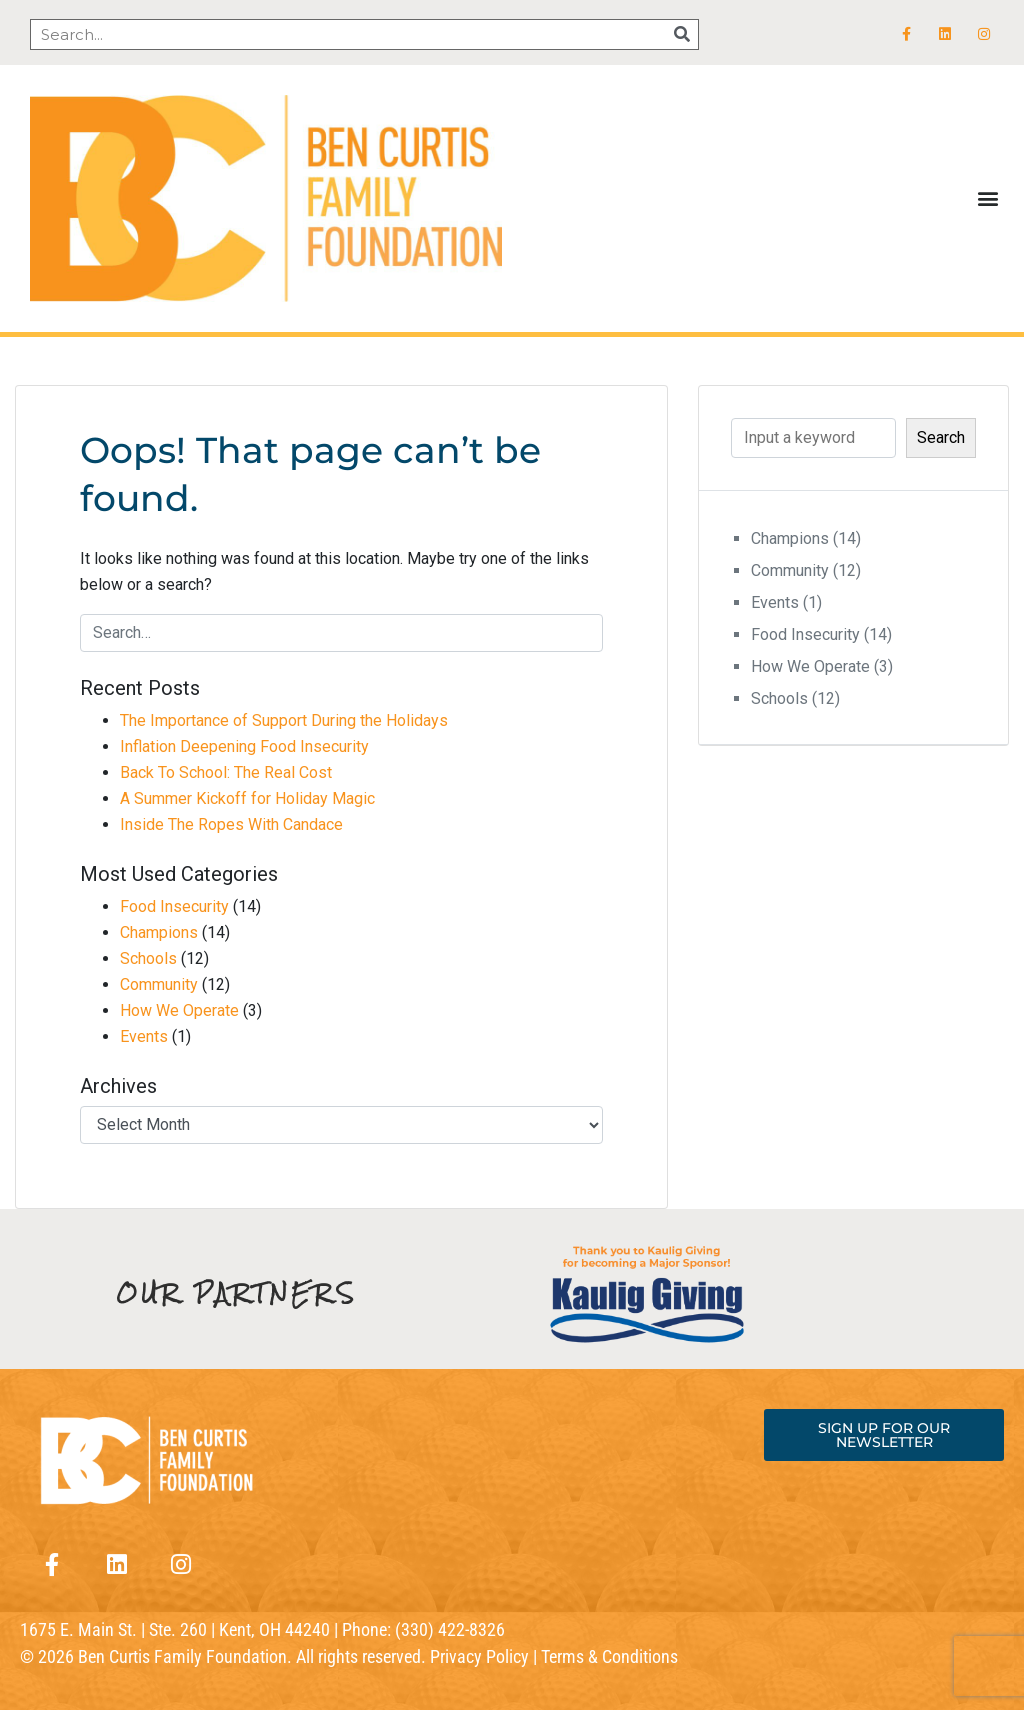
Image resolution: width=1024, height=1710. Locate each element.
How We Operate (179, 1010)
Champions (159, 932)
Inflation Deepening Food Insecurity (244, 746)
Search (941, 437)
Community (159, 984)
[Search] (682, 34)
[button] (987, 198)
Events (144, 1036)
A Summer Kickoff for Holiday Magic (247, 798)
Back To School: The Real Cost (226, 772)
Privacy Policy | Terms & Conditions (554, 1656)
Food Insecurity (174, 906)
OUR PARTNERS (237, 1293)
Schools (148, 958)
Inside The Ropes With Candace (231, 824)
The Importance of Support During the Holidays (284, 720)
